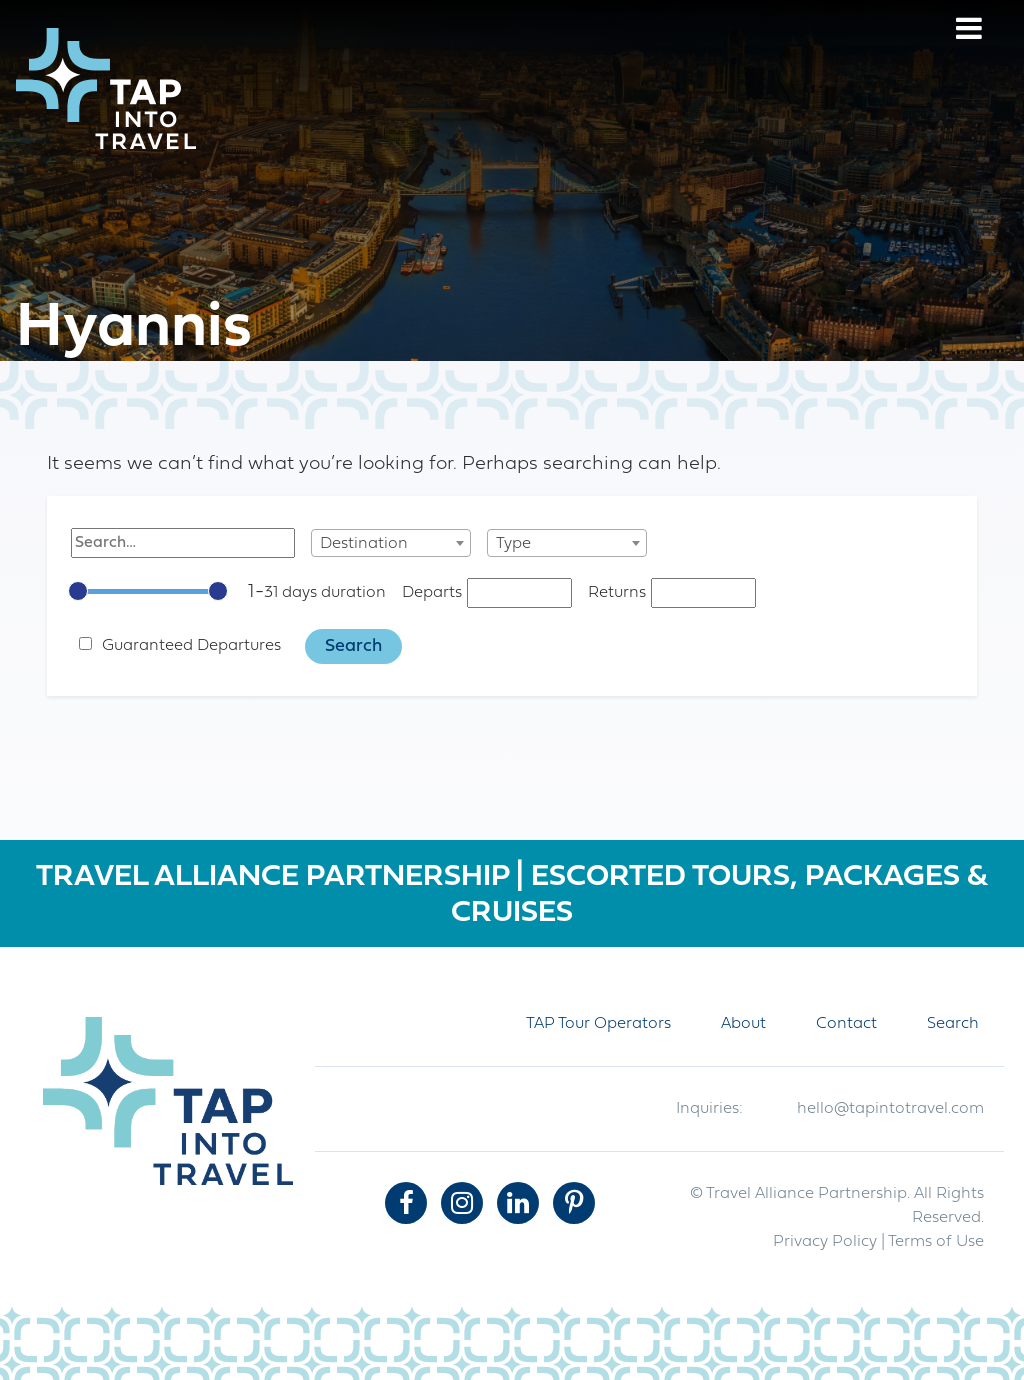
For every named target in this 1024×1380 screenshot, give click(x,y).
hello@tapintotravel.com (890, 1109)
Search (953, 1024)
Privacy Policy (825, 1242)
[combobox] (391, 543)
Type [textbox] (513, 544)
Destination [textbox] (364, 544)
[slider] (78, 591)
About (743, 1024)
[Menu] (969, 31)
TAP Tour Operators (598, 1024)
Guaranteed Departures (191, 646)
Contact (846, 1024)
